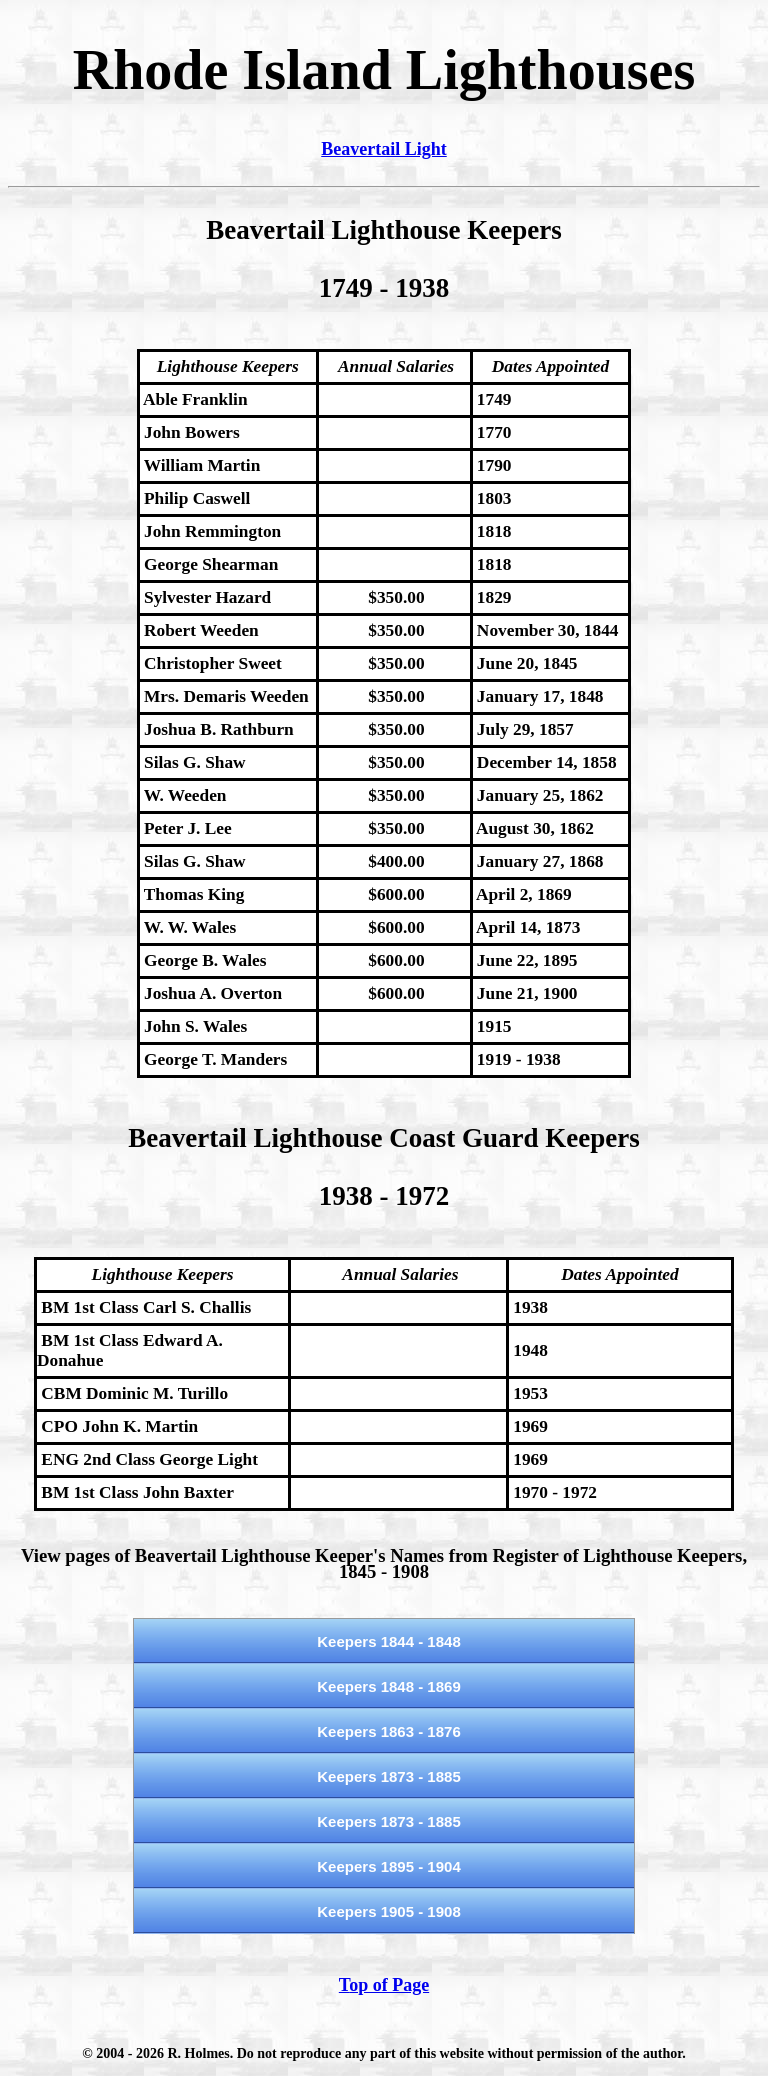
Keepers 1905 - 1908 (388, 1911)
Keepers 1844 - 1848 (388, 1641)
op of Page (389, 1985)
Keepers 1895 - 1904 (388, 1866)
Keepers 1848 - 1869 (388, 1686)
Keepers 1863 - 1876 (388, 1731)
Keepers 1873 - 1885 (388, 1776)
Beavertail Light (383, 149)
